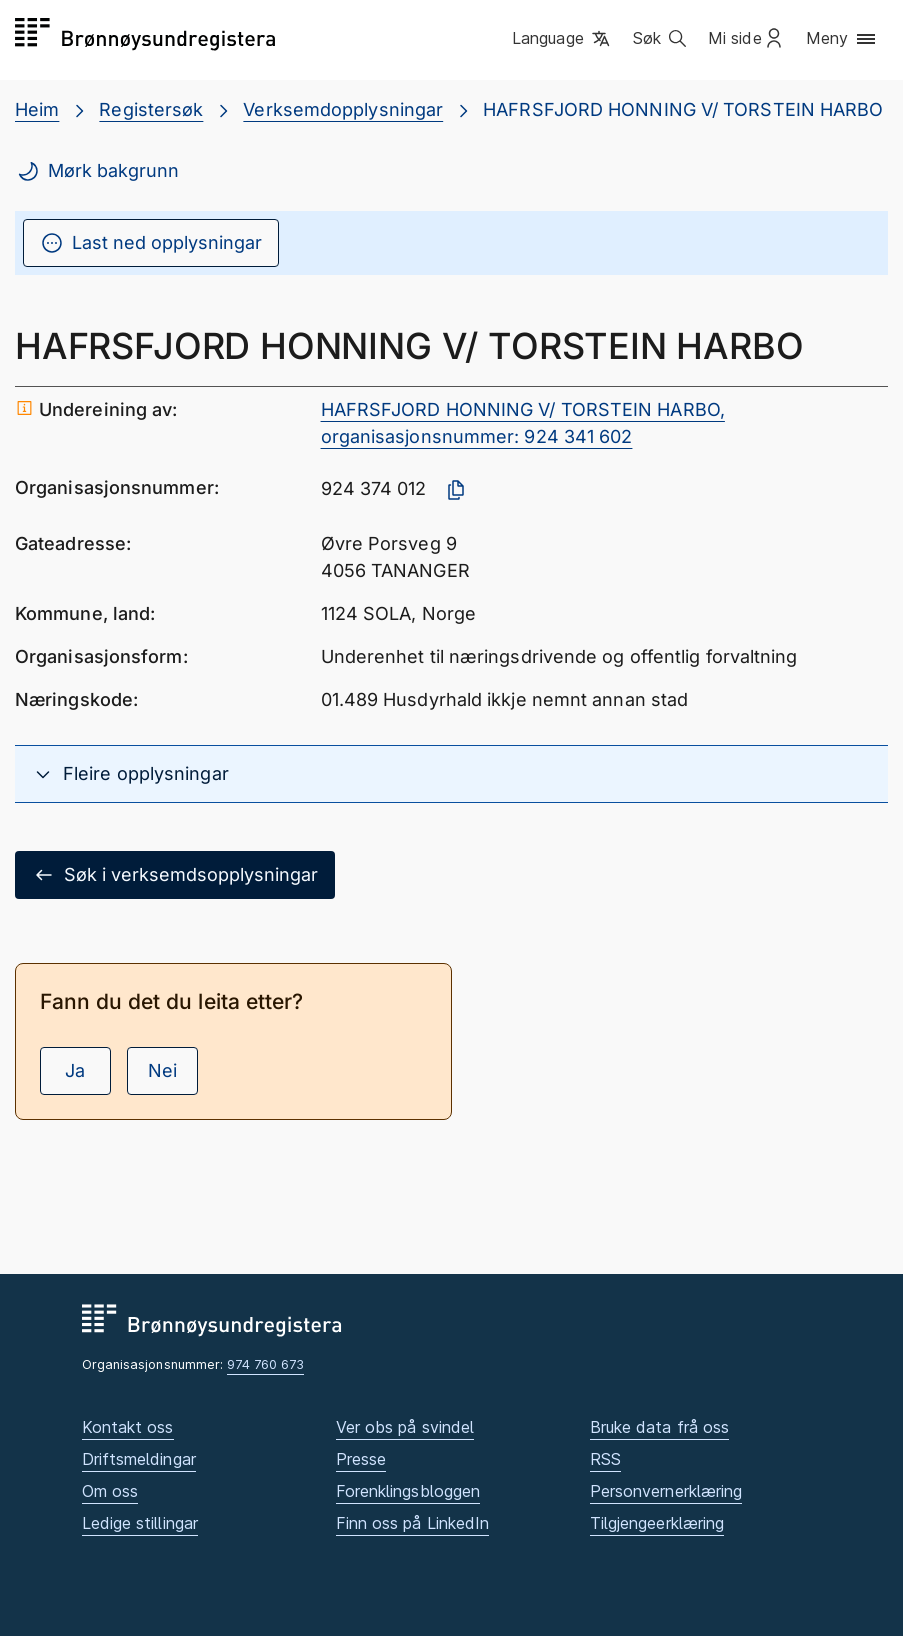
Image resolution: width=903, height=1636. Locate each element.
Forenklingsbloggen (408, 1491)
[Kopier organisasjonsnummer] (456, 490)
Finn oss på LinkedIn (413, 1523)
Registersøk (151, 109)
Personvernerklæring (666, 1491)
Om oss (110, 1491)
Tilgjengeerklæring (657, 1523)
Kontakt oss (128, 1427)
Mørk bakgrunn (97, 171)
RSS (605, 1459)
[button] (562, 39)
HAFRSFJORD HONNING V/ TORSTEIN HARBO (683, 109)
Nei (162, 1070)
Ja (75, 1070)
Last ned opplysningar (151, 243)
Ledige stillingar (140, 1523)
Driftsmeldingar (139, 1459)
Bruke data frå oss (660, 1427)
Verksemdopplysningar (343, 109)
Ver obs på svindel (405, 1427)
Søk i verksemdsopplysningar (175, 875)
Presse (361, 1459)
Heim (37, 109)
